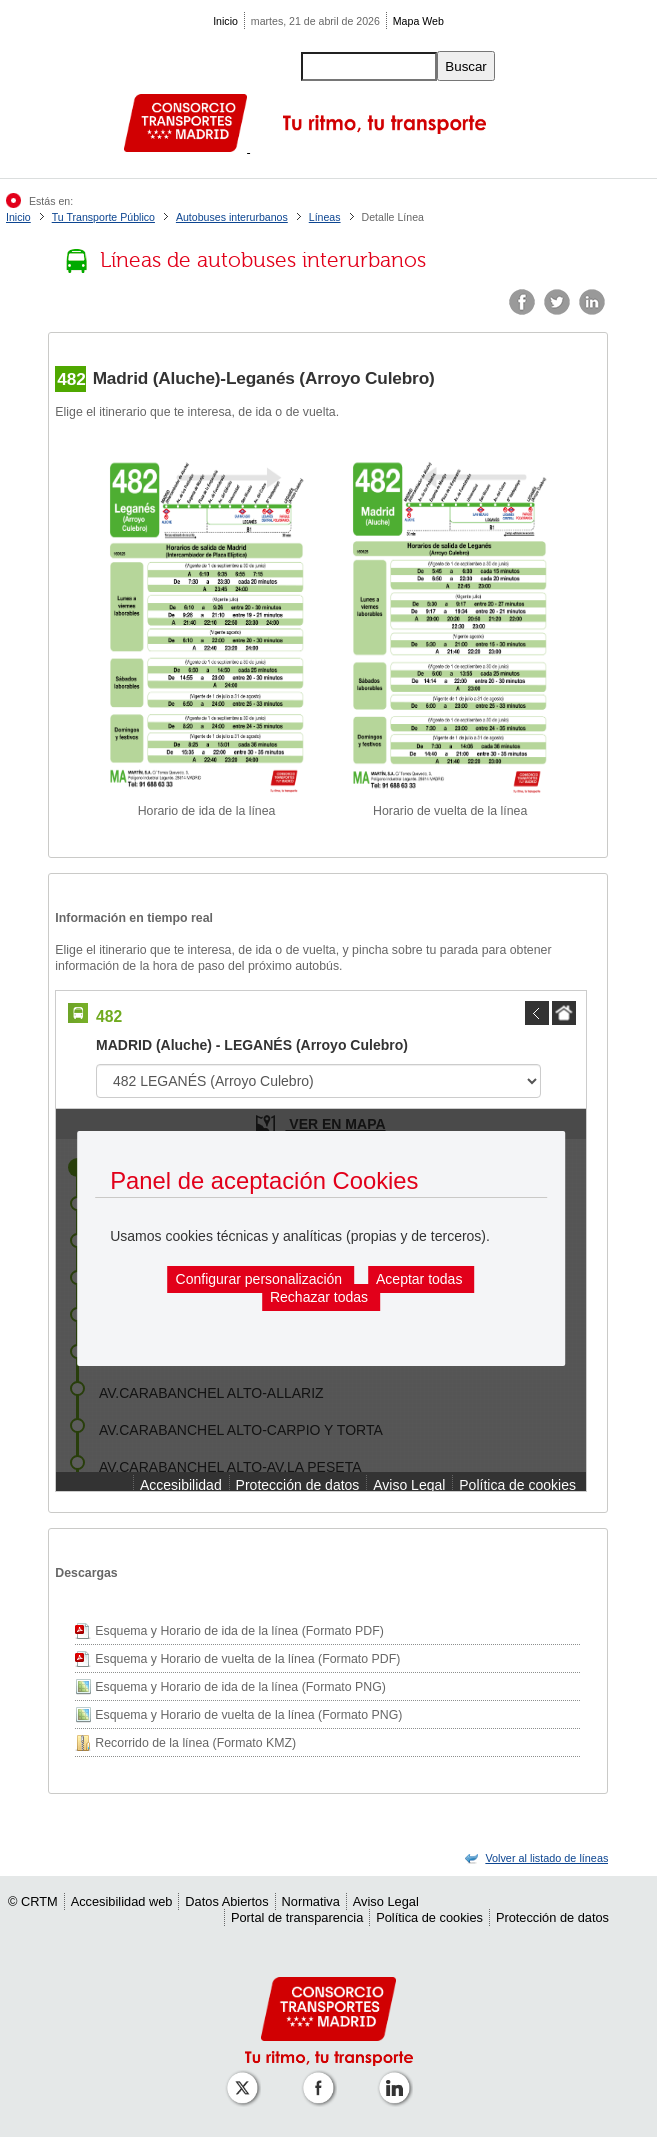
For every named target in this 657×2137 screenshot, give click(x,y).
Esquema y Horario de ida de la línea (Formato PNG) (240, 1687)
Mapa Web (418, 21)
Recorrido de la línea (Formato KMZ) (195, 1743)
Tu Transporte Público (103, 217)
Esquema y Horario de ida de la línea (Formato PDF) (239, 1631)
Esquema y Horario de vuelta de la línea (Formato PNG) (248, 1715)
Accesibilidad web (122, 1901)
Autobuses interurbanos (232, 217)
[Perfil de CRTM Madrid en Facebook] (322, 2077)
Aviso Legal (386, 1901)
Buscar (465, 66)
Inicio (225, 21)
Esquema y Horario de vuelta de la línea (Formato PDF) (247, 1659)
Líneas (325, 217)
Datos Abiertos (226, 1901)
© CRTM (33, 1901)
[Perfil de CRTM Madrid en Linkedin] (398, 2077)
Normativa (311, 1901)
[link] (546, 1858)
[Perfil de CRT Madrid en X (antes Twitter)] (246, 2077)
